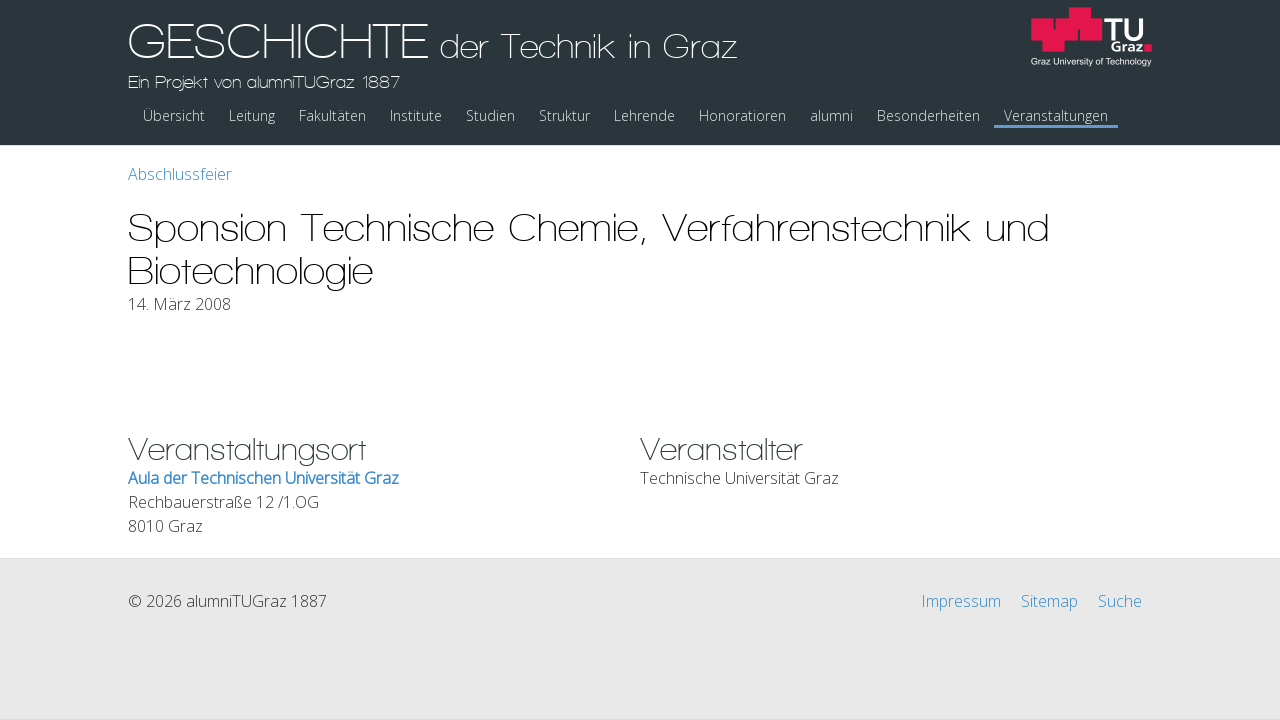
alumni (831, 115)
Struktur (564, 115)
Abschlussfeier (180, 174)
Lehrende (644, 115)
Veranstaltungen (1056, 115)
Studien (490, 115)
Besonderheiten (928, 115)
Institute (416, 115)
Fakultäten (332, 115)
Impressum (961, 601)
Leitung (252, 115)
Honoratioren (742, 115)
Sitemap (1049, 601)
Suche (1120, 601)
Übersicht (174, 115)
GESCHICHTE (433, 53)
